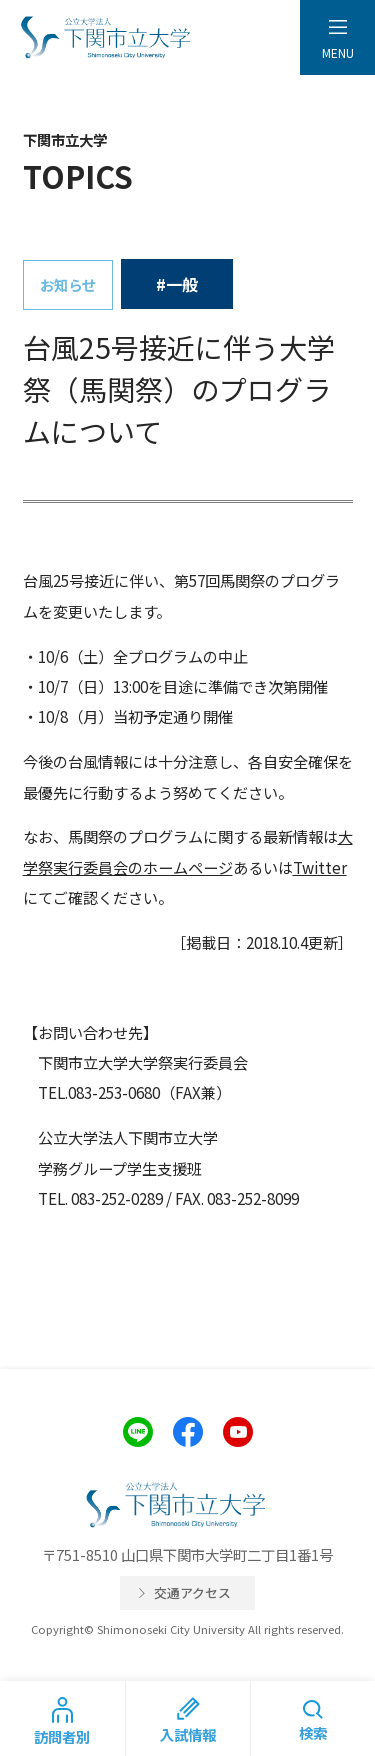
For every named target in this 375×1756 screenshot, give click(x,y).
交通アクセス (192, 1592)
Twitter (320, 867)
